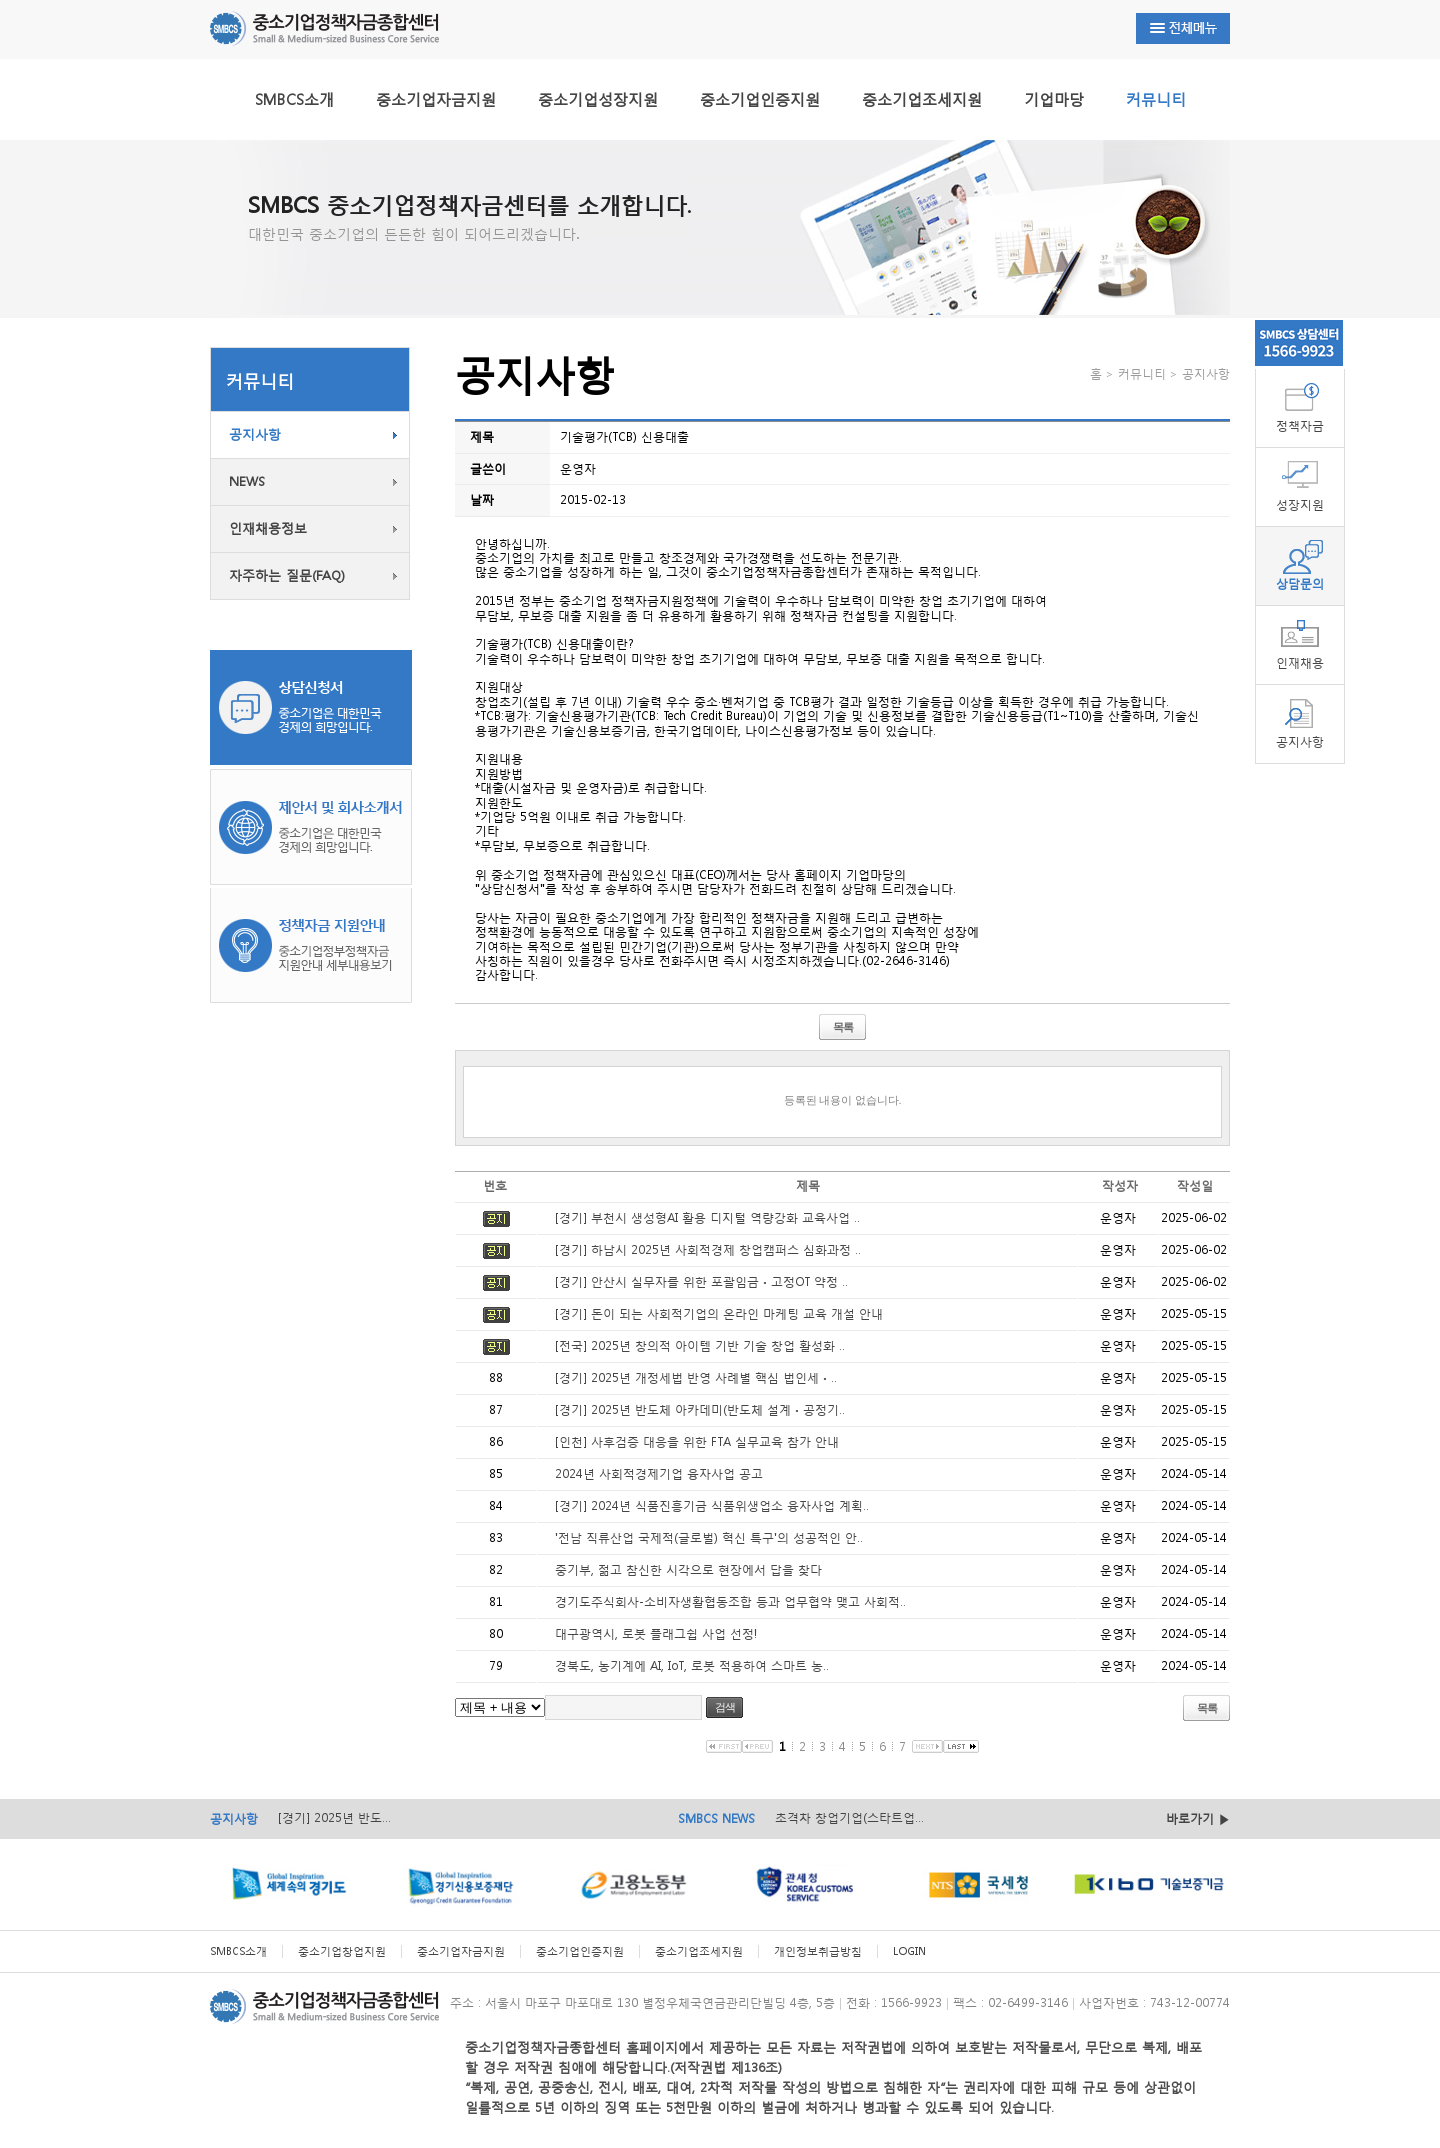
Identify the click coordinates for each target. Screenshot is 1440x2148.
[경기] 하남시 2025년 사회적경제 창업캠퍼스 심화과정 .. (708, 1249)
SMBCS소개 (294, 99)
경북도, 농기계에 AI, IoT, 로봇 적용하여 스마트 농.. (692, 1665)
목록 (843, 1027)
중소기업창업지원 (342, 1951)
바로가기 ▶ (1198, 1818)
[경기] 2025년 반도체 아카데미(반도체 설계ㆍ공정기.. (700, 1409)
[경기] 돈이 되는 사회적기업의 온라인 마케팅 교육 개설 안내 (719, 1313)
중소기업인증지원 (760, 99)
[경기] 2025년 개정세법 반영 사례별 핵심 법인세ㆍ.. (696, 1377)
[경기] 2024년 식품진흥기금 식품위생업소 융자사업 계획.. (712, 1505)
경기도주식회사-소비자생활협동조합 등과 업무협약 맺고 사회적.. (730, 1601)
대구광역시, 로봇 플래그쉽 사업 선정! (656, 1633)
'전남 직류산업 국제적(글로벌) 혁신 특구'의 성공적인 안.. (709, 1537)
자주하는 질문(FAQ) (287, 575)
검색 (725, 1707)
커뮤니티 (1156, 99)
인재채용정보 (268, 528)
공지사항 (255, 434)
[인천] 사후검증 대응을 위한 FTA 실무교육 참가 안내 (697, 1441)
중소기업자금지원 (436, 99)
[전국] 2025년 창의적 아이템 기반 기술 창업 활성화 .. (700, 1345)
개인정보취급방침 (818, 1951)
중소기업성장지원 (598, 99)
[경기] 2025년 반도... (334, 1817)
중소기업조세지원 (922, 99)
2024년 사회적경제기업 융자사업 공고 (659, 1473)
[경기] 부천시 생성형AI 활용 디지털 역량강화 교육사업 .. (707, 1217)
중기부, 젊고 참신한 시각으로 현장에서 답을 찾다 (688, 1569)
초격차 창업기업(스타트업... (849, 1817)
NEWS (247, 481)
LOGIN (909, 1951)
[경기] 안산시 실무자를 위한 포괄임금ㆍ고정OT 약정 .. (701, 1281)
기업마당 (1054, 99)
